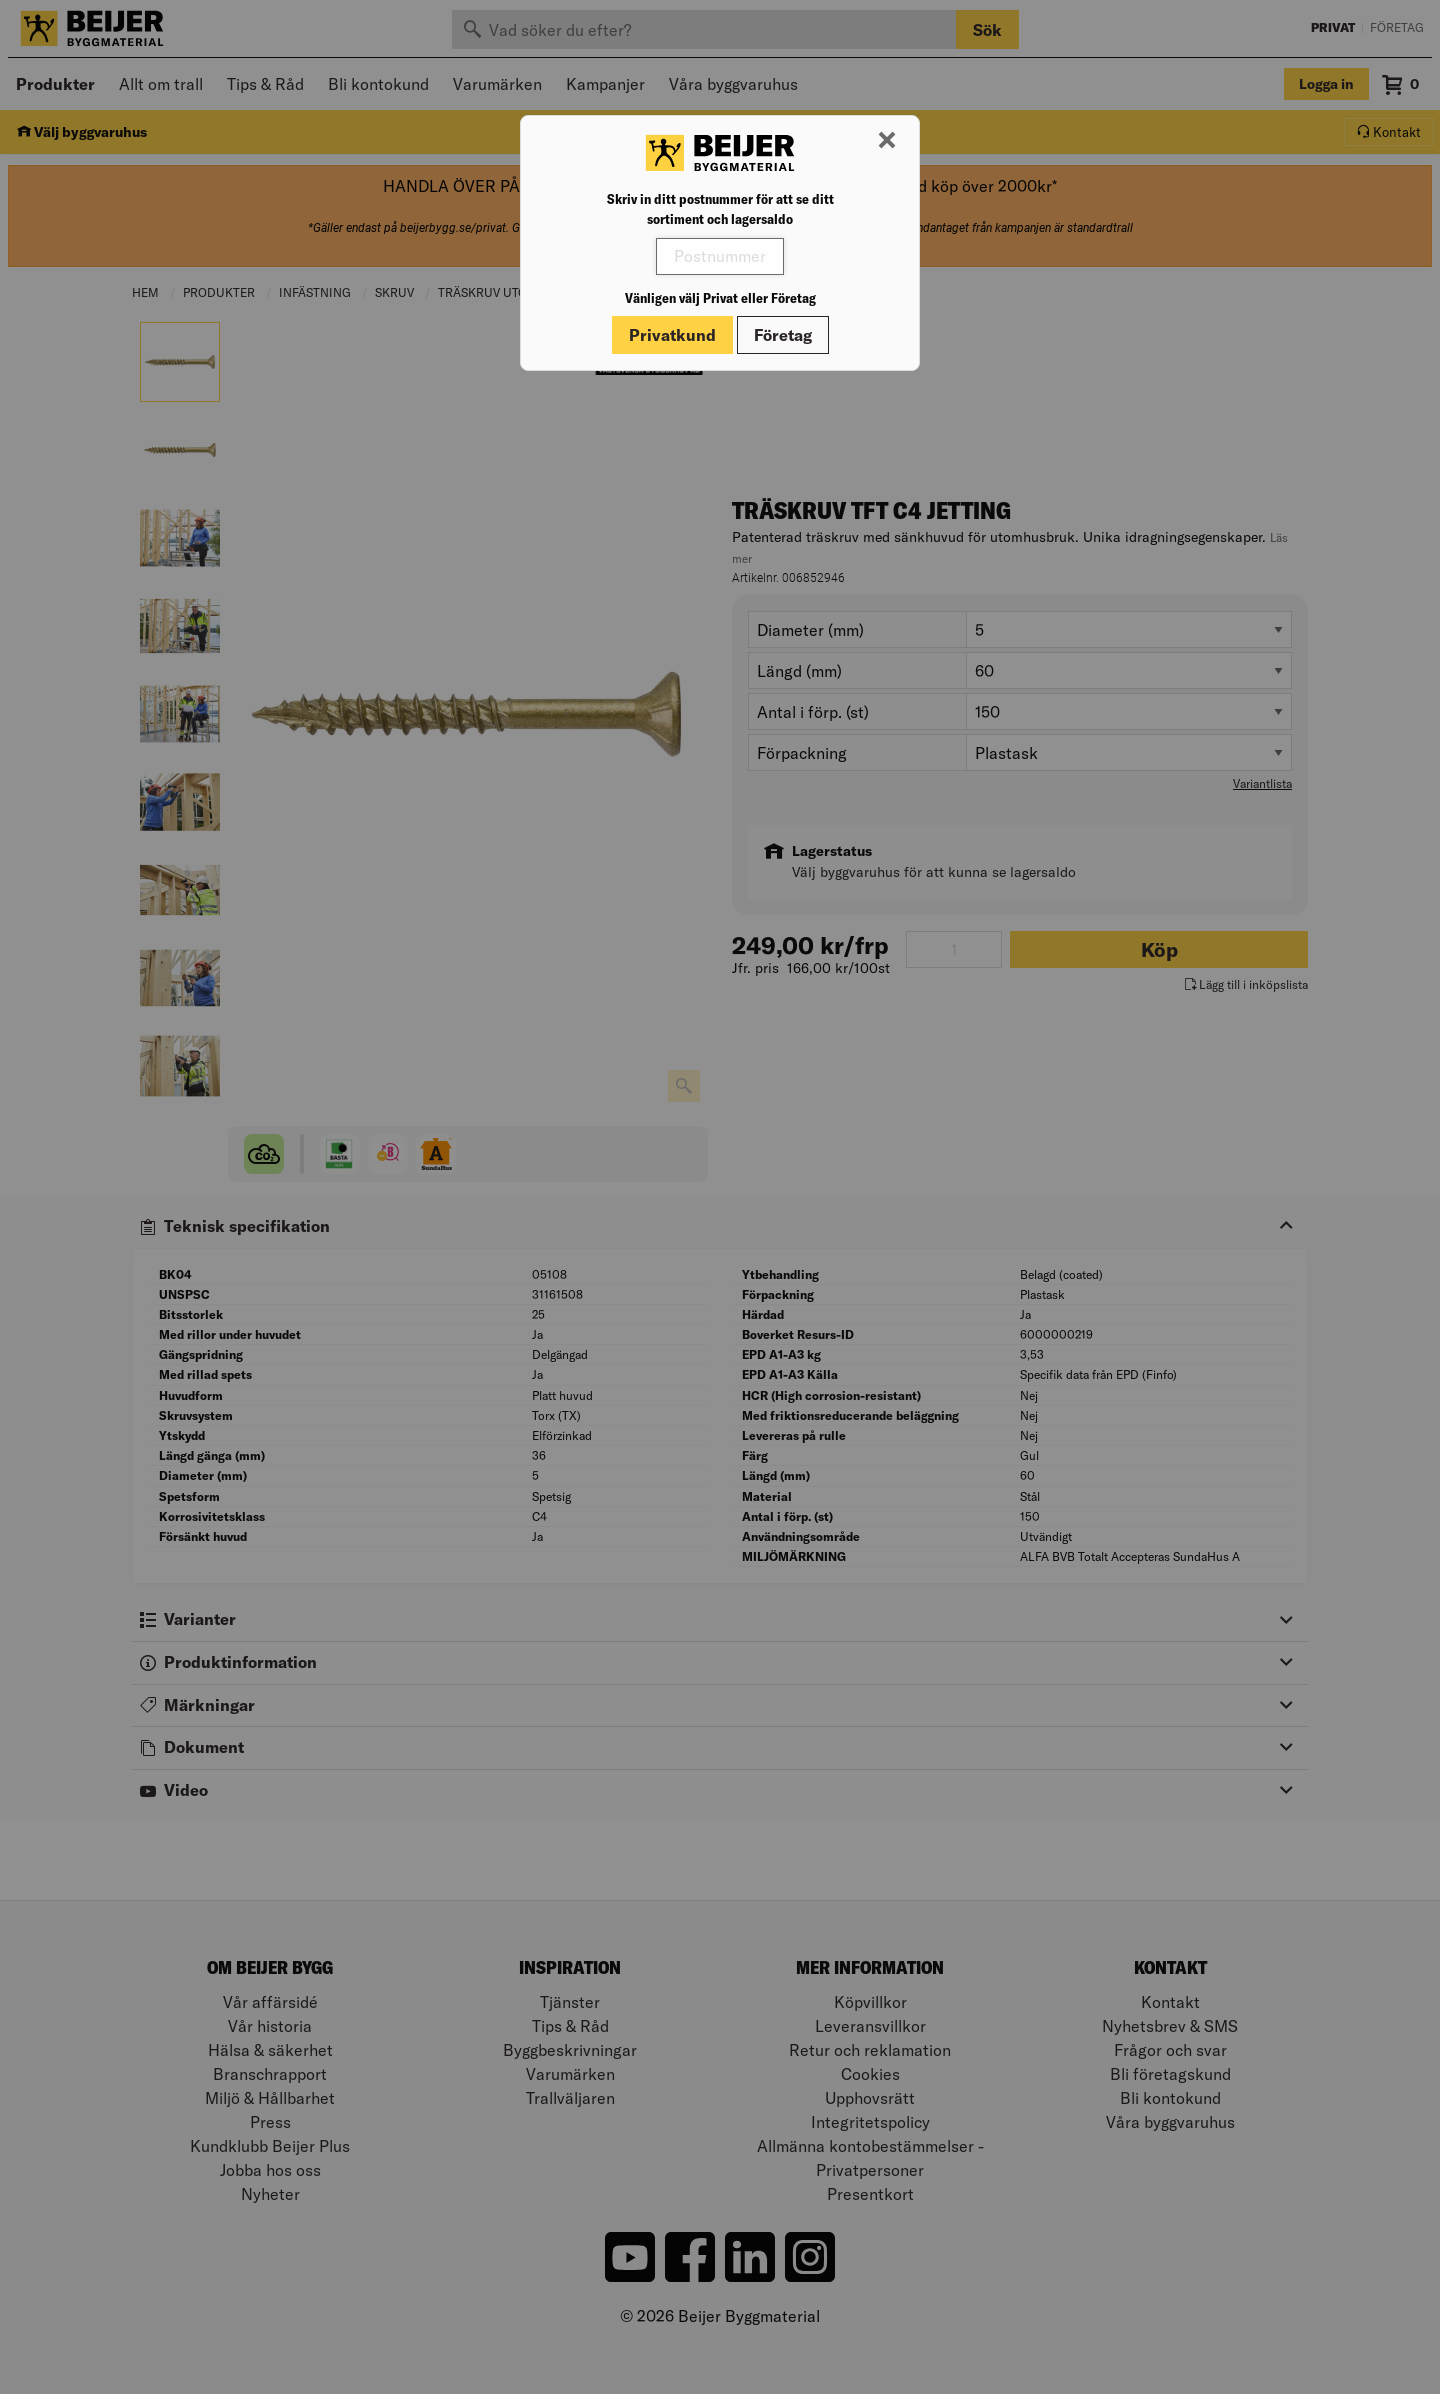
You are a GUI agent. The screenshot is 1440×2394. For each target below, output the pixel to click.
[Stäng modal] (887, 141)
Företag (783, 335)
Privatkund (672, 335)
